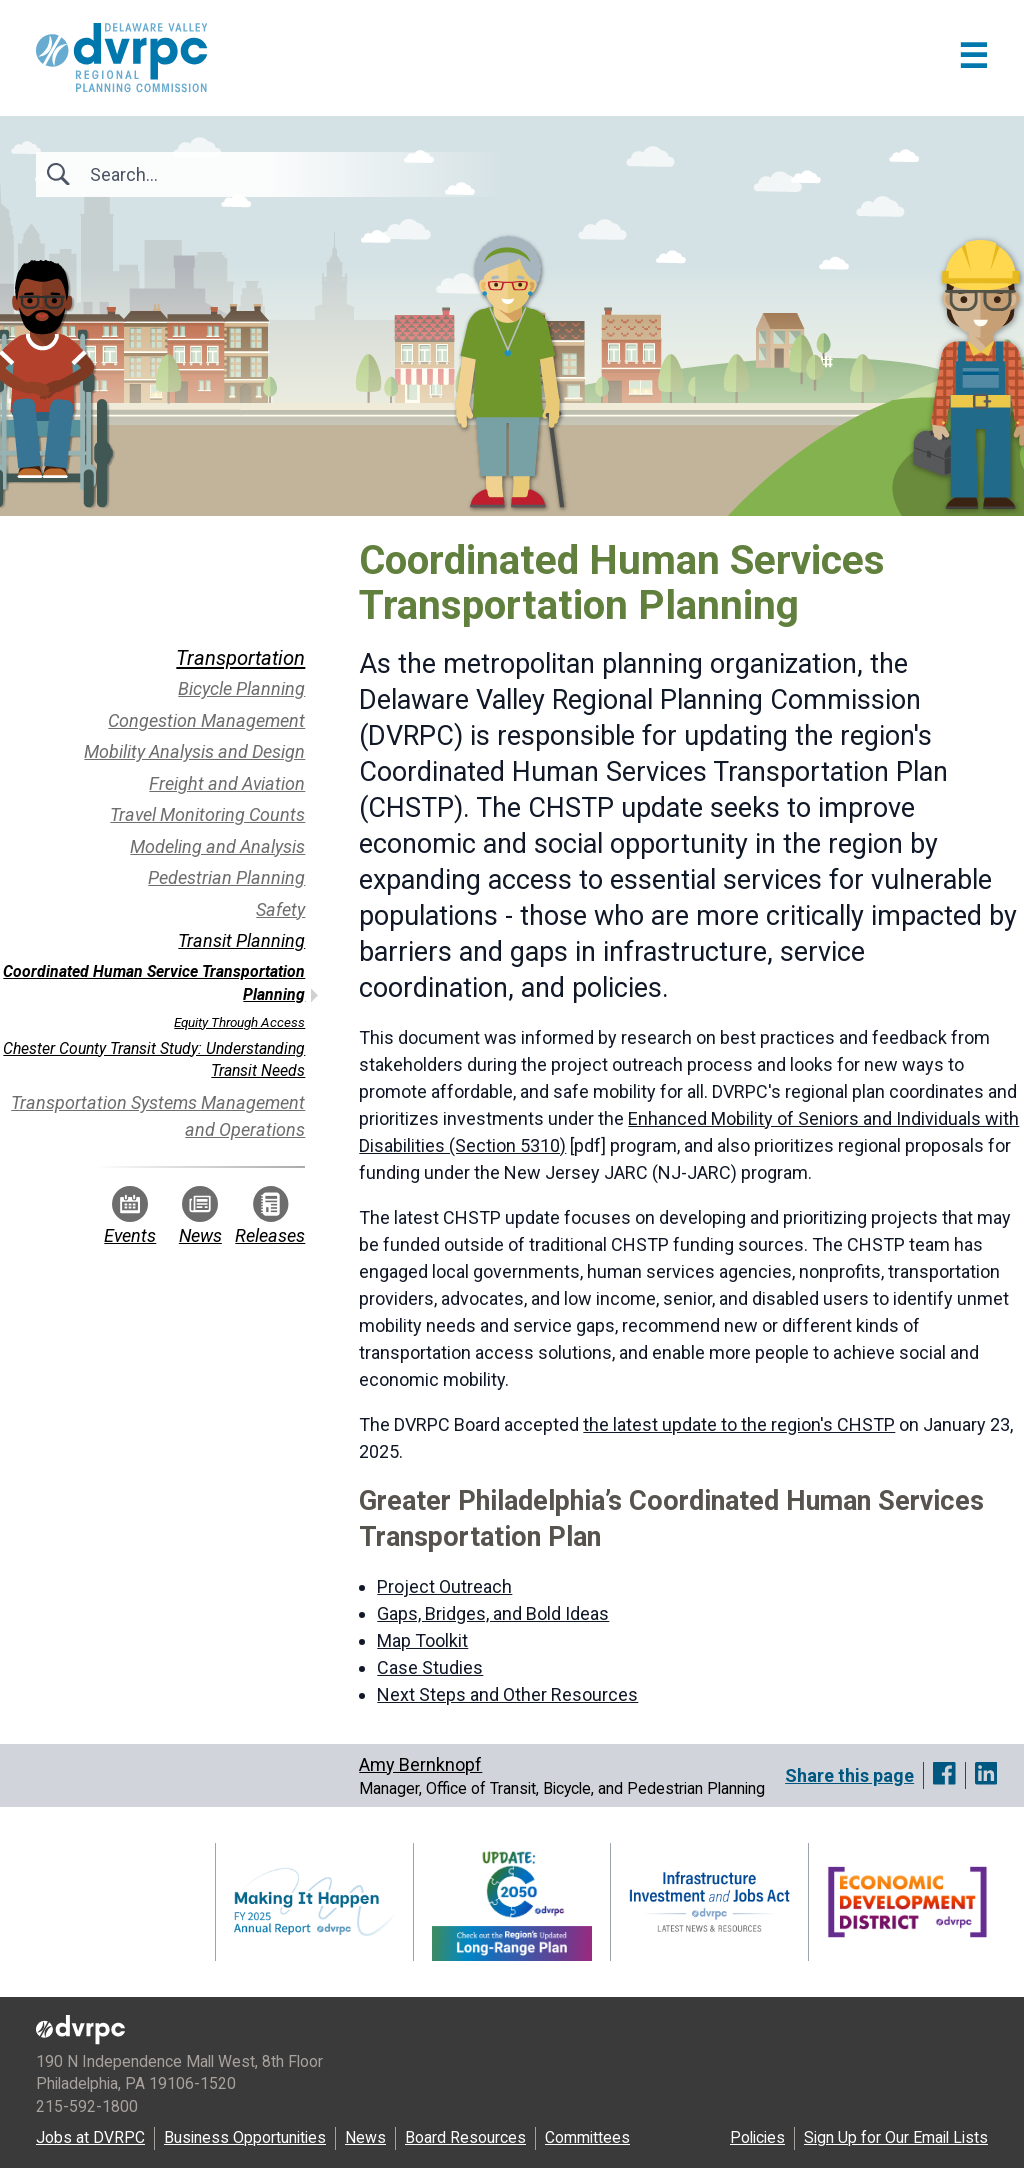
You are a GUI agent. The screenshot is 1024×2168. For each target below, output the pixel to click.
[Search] (198, 174)
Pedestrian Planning (226, 877)
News (200, 1216)
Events (130, 1216)
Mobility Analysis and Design (194, 751)
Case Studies (430, 1667)
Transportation (240, 658)
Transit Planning (241, 940)
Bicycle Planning (241, 688)
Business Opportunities (245, 2137)
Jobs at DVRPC (90, 2137)
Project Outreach (444, 1586)
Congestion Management (206, 720)
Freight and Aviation (227, 783)
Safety (280, 909)
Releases (270, 1216)
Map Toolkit (422, 1640)
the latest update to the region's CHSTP (739, 1424)
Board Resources (465, 2137)
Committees (587, 2137)
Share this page (849, 1775)
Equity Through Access (239, 1022)
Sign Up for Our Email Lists (896, 2137)
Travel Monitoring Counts (207, 814)
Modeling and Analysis (217, 846)
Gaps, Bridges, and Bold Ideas (493, 1613)
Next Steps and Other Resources (507, 1694)
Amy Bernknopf (420, 1764)
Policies (757, 2137)
